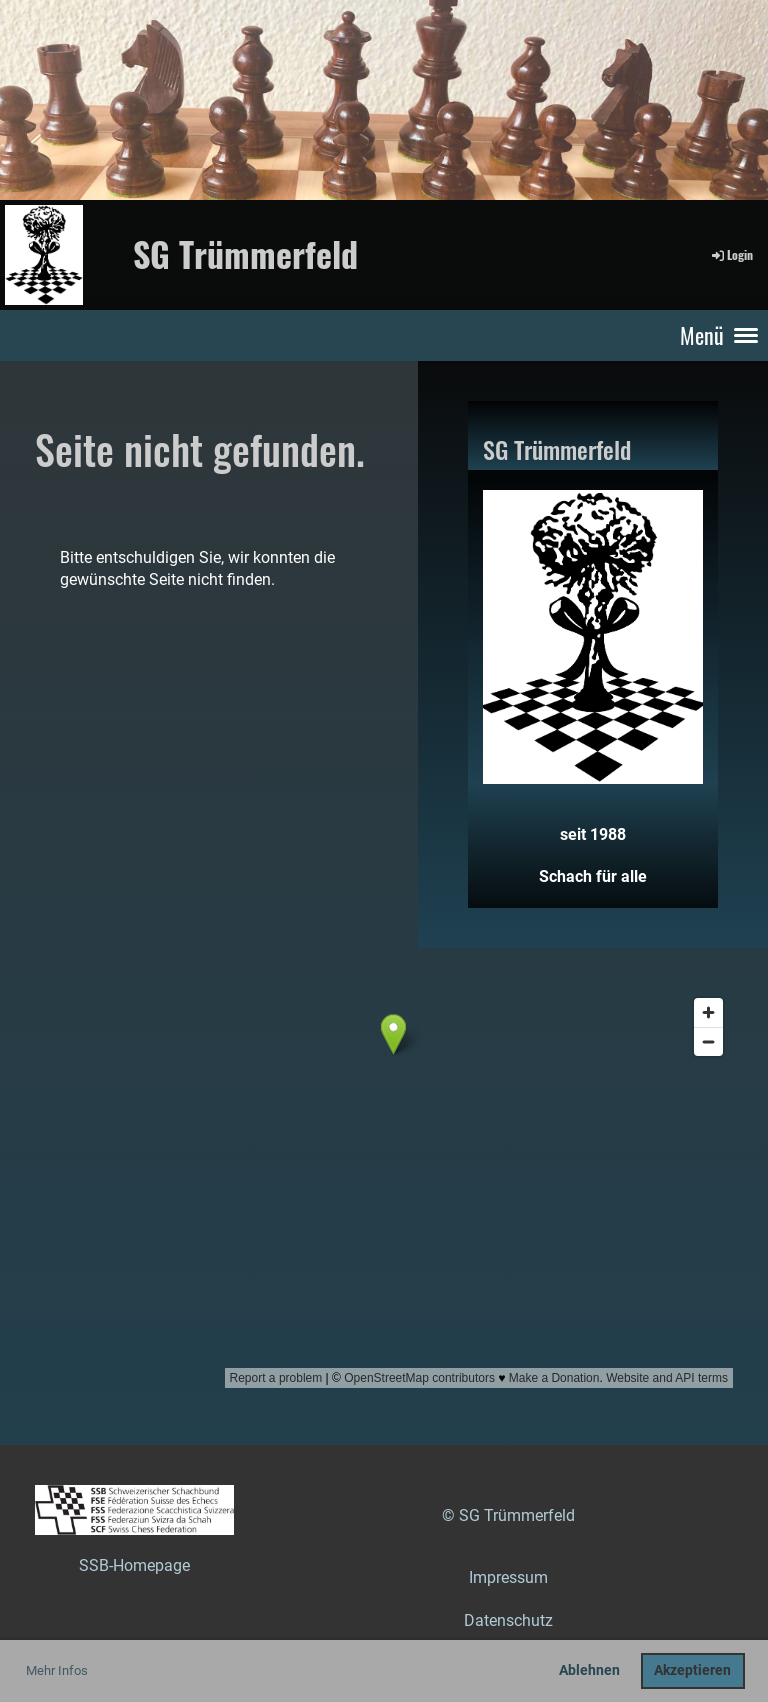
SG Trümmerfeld (245, 254)
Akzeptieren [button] (692, 1670)
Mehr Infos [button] (57, 1670)
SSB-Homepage (134, 1565)
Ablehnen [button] (589, 1670)
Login (731, 254)
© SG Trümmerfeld (508, 1515)
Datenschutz (508, 1620)
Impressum (508, 1577)
